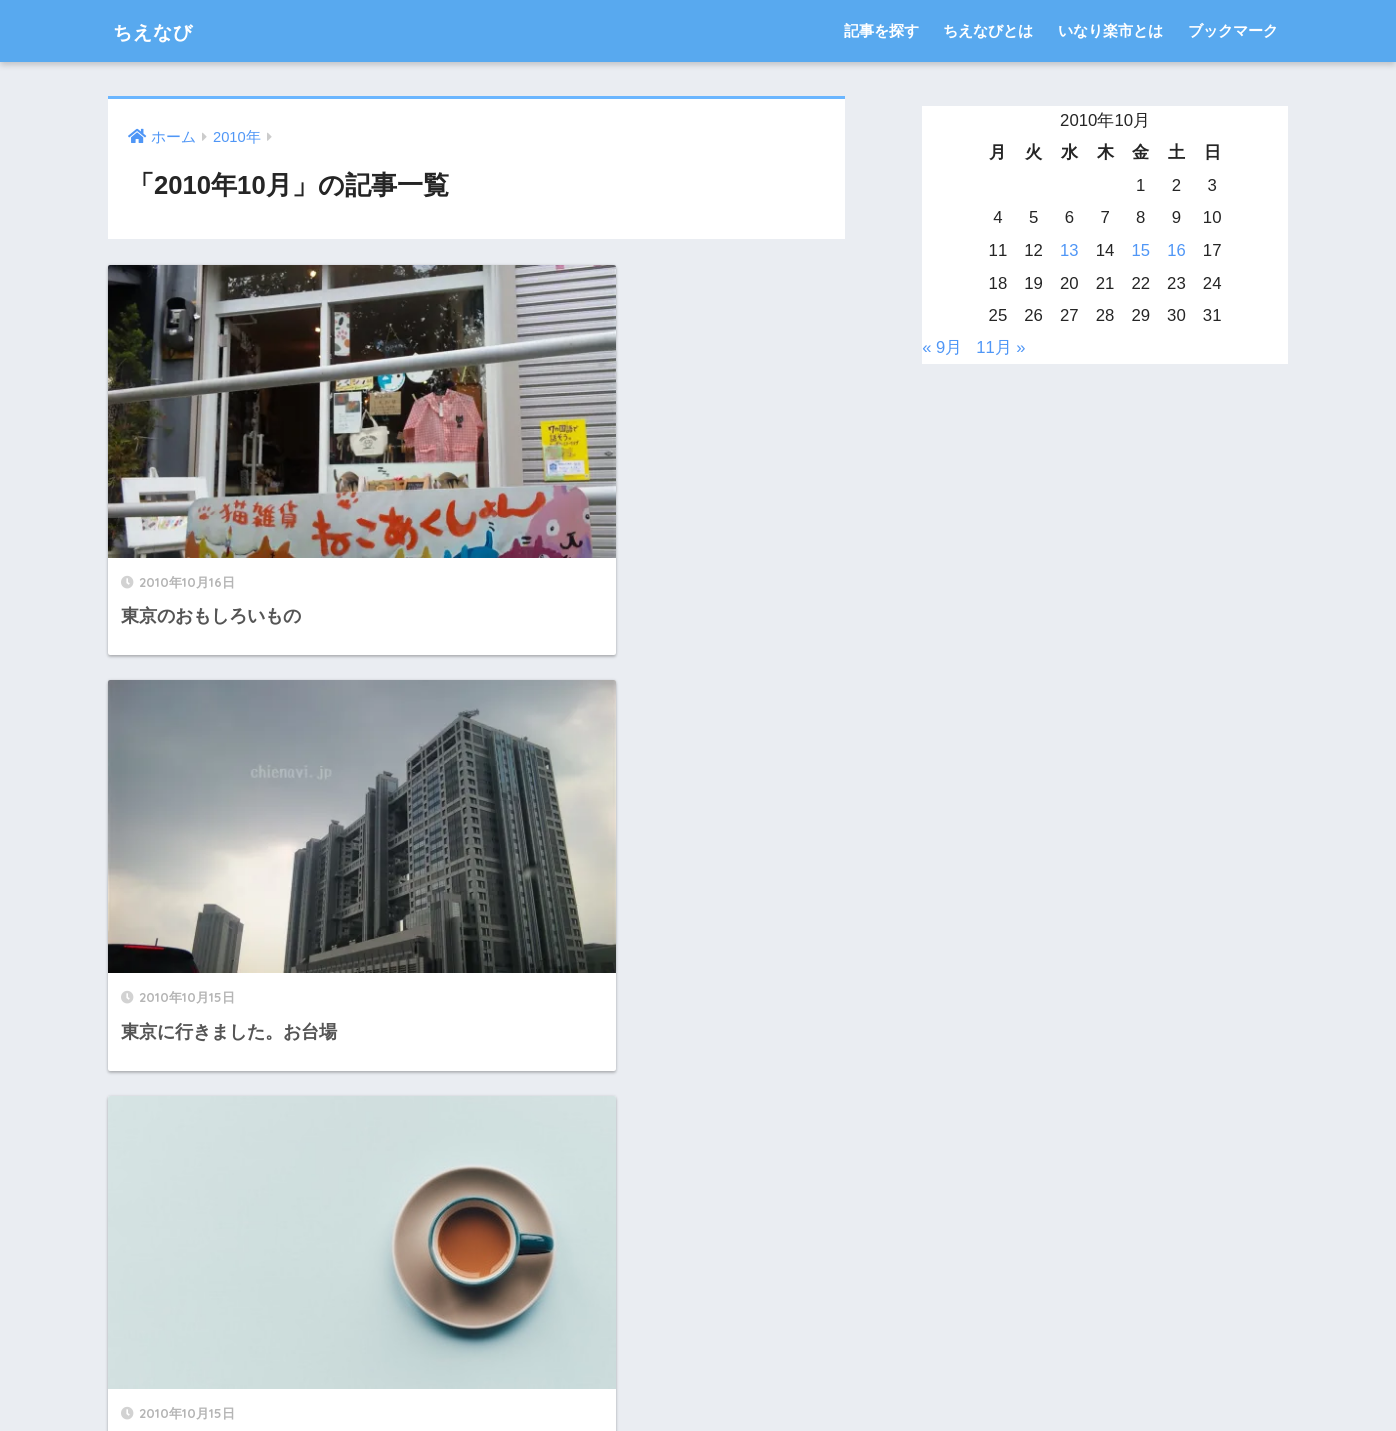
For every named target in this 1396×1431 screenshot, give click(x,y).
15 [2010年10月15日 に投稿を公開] (1140, 250)
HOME (698, 1346)
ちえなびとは (988, 30)
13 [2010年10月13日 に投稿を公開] (1069, 250)
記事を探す (881, 30)
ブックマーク (1233, 30)
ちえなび (163, 30)
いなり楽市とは (1110, 30)
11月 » (1002, 347)
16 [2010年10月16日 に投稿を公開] (1176, 250)
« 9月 (942, 347)
